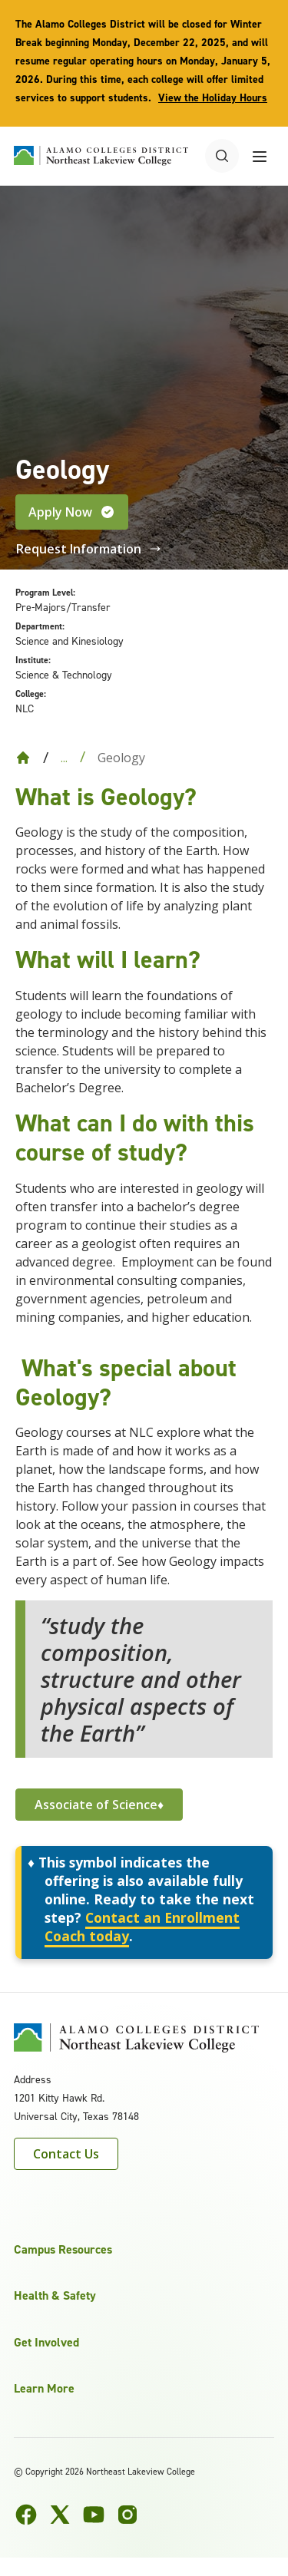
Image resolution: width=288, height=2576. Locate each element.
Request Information (88, 549)
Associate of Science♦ (99, 1804)
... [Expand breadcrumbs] (64, 757)
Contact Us (66, 2153)
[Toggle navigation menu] (259, 156)
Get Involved (46, 2342)
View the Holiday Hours (212, 98)
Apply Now (71, 512)
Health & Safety (55, 2295)
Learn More (44, 2388)
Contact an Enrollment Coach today (142, 1926)
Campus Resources (63, 2249)
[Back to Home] (23, 757)
